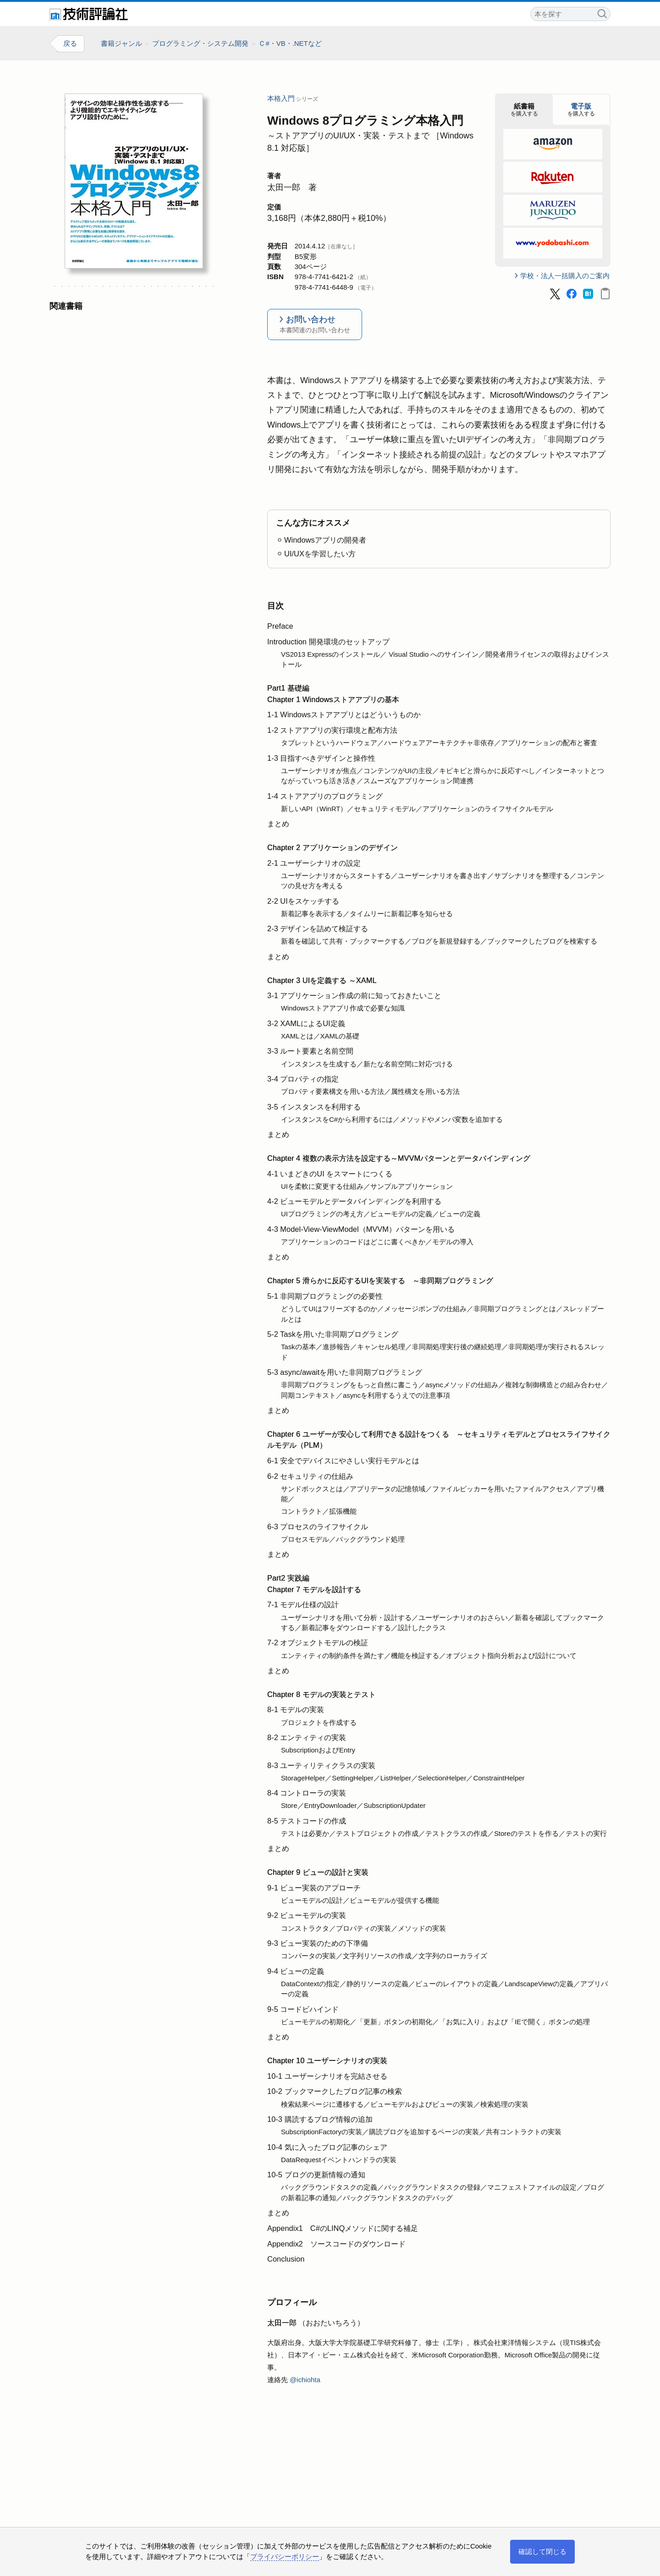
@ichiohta (305, 2380)
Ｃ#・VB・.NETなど (290, 43)
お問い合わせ (315, 325)
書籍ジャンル (121, 43)
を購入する (524, 110)
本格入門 (281, 99)
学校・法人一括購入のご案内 (565, 276)
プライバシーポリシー (284, 2556)
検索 (602, 13)
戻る (70, 44)
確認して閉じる (542, 2551)
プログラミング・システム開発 (201, 43)
